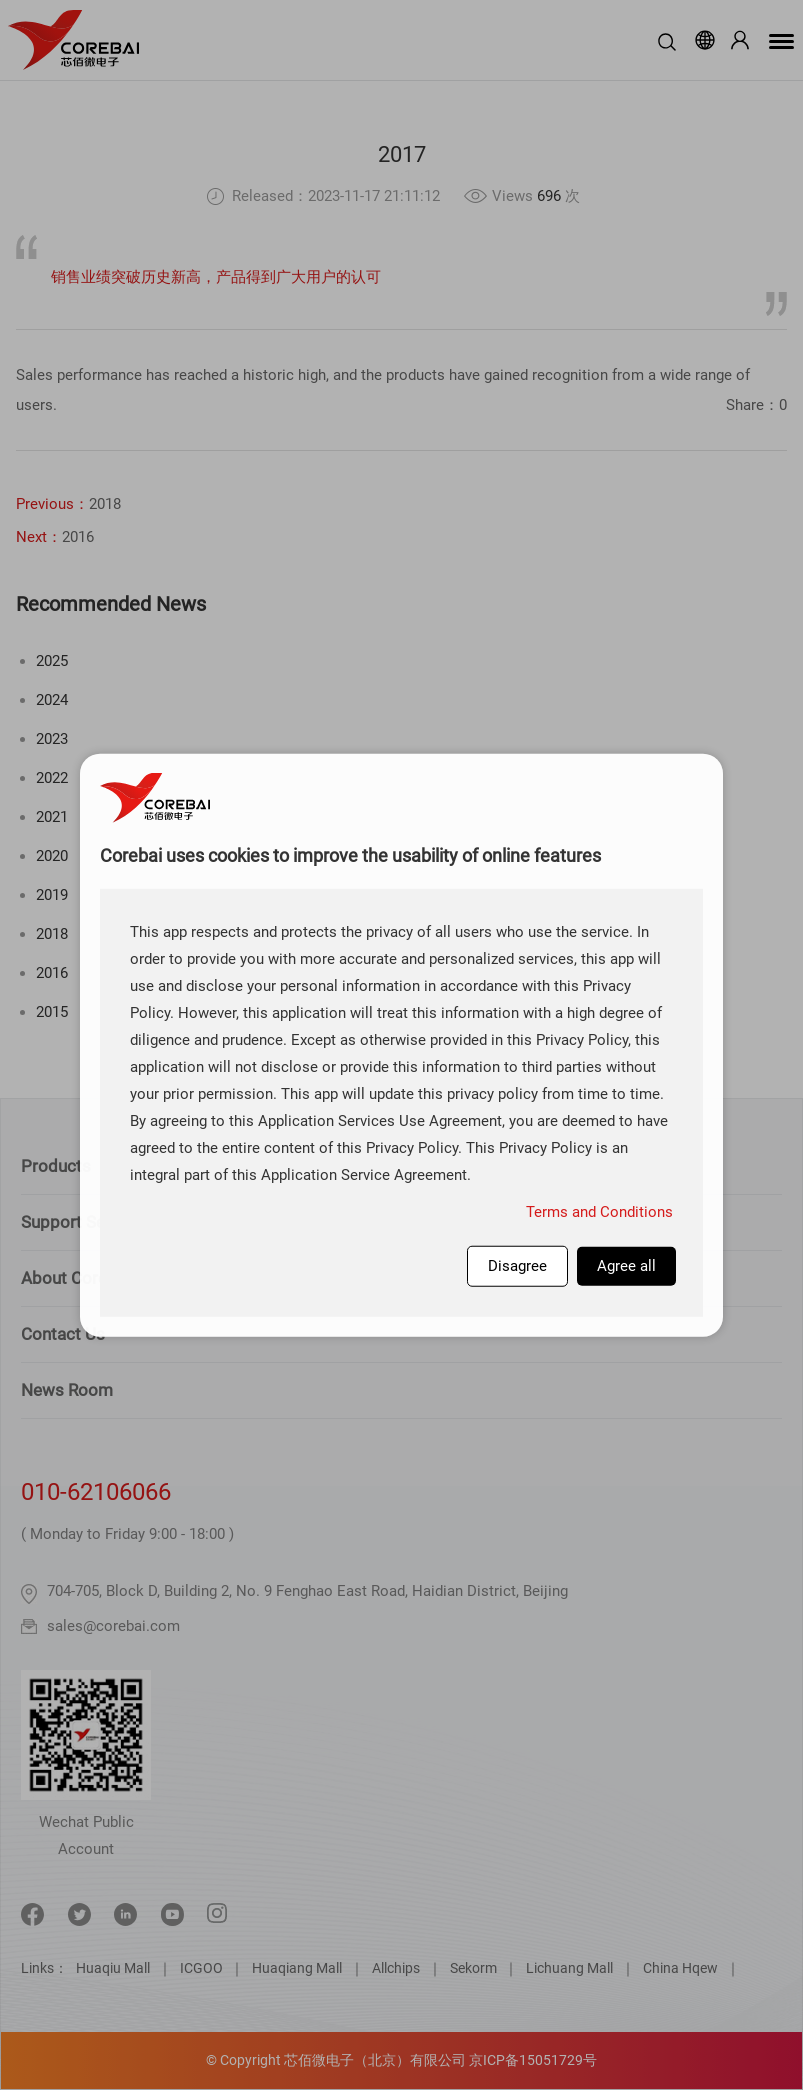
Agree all (626, 1266)
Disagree (517, 1266)
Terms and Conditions (599, 1212)
